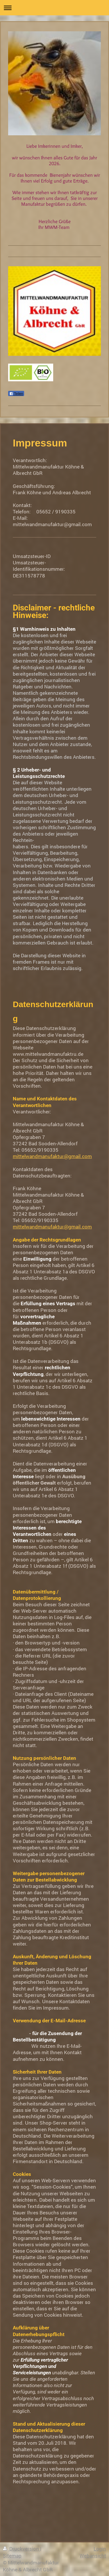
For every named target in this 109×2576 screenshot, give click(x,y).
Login (100, 2548)
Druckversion (21, 2548)
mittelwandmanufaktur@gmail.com (52, 1156)
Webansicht (93, 2555)
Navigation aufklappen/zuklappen (54, 7)
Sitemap (12, 2555)
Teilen (16, 394)
